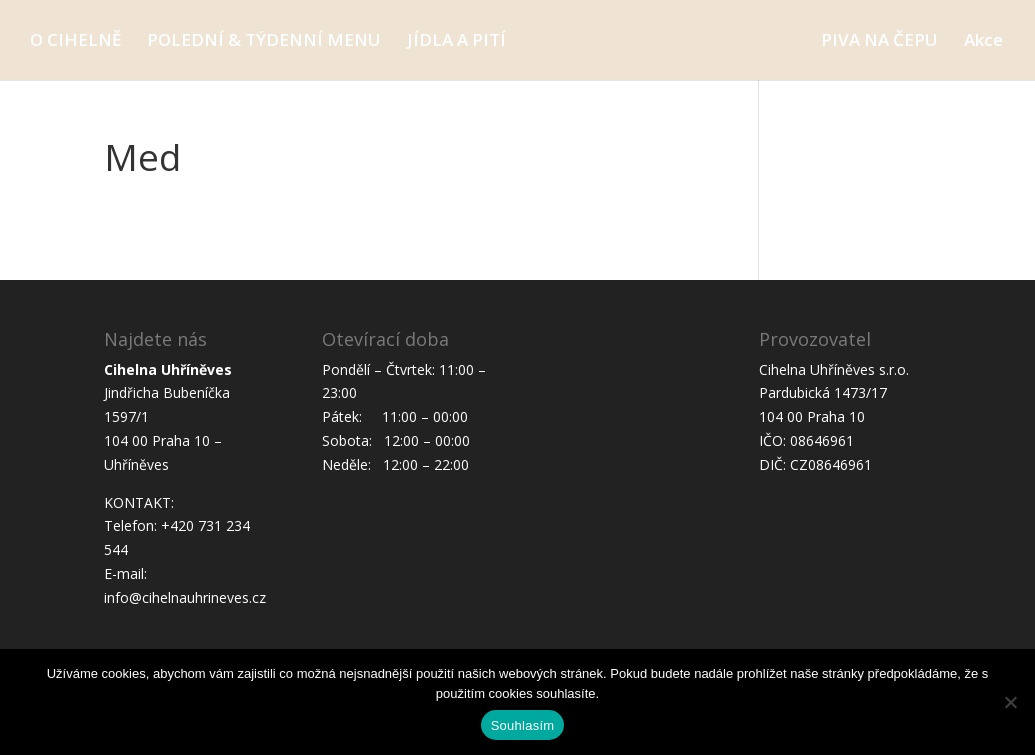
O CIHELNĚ (75, 42)
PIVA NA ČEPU (879, 42)
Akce (983, 42)
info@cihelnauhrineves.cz (185, 597)
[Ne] (1010, 702)
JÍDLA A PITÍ (456, 42)
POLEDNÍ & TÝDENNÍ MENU (264, 42)
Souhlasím (523, 725)
